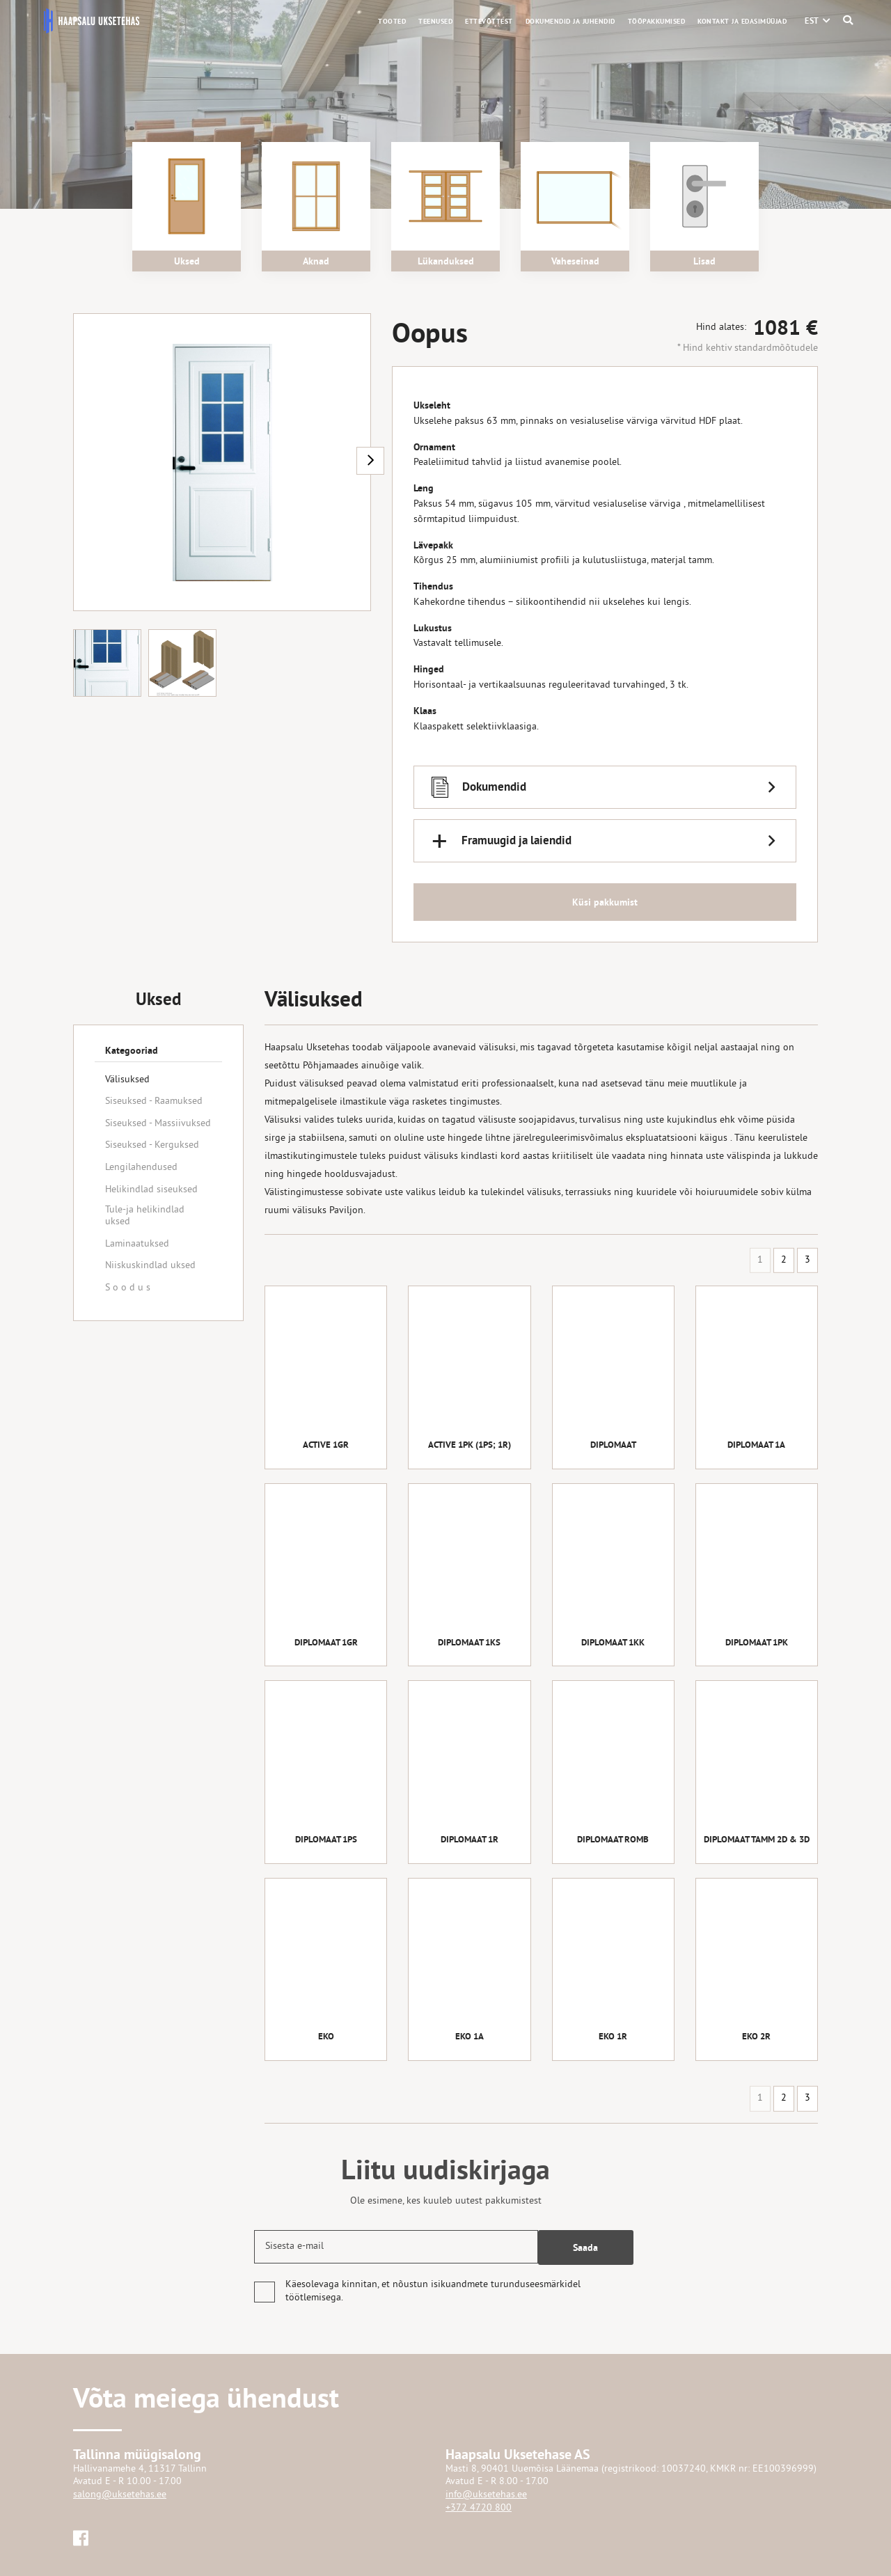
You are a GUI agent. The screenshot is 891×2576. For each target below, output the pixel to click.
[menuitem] (812, 21)
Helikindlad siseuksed (151, 1190)
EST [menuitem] (812, 20)
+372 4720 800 (479, 2508)
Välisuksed (127, 1080)
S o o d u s (127, 1288)
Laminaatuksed (137, 1244)
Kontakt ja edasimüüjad (742, 21)
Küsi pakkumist (605, 905)
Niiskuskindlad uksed (150, 1266)
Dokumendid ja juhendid (570, 21)
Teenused (435, 21)
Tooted (392, 21)
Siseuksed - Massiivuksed (158, 1124)
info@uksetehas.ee (486, 2495)
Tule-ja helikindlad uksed (144, 1216)
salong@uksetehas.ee (119, 2495)
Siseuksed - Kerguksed (152, 1145)
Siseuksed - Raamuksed (154, 1101)
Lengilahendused (141, 1168)
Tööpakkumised (657, 21)
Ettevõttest (489, 21)
